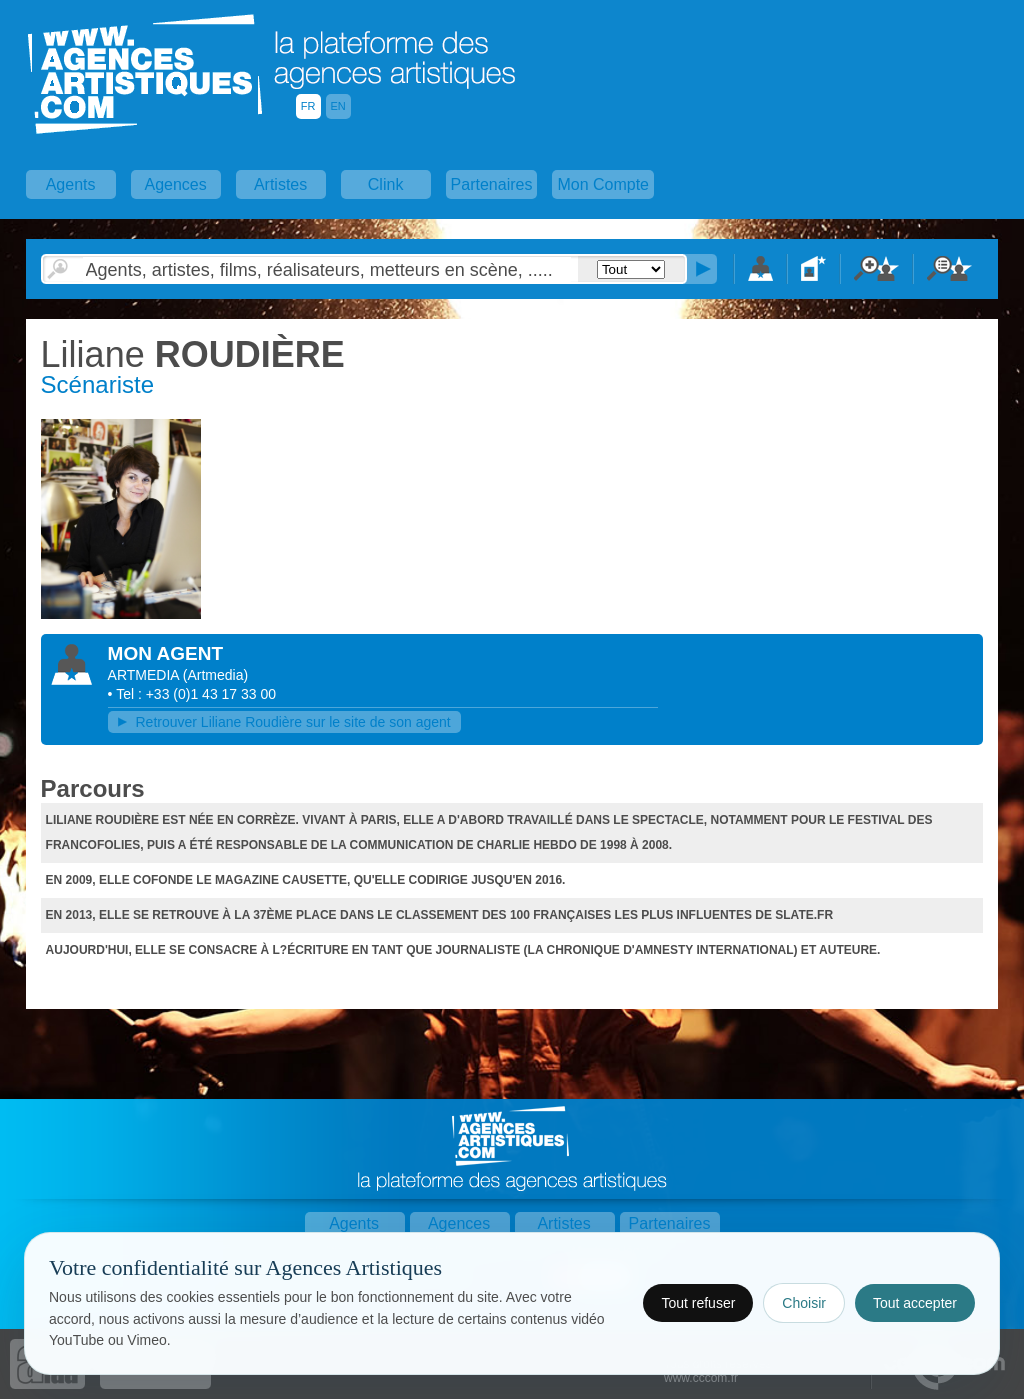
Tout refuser (698, 1303)
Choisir (804, 1303)
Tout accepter (915, 1303)
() (215, 675)
